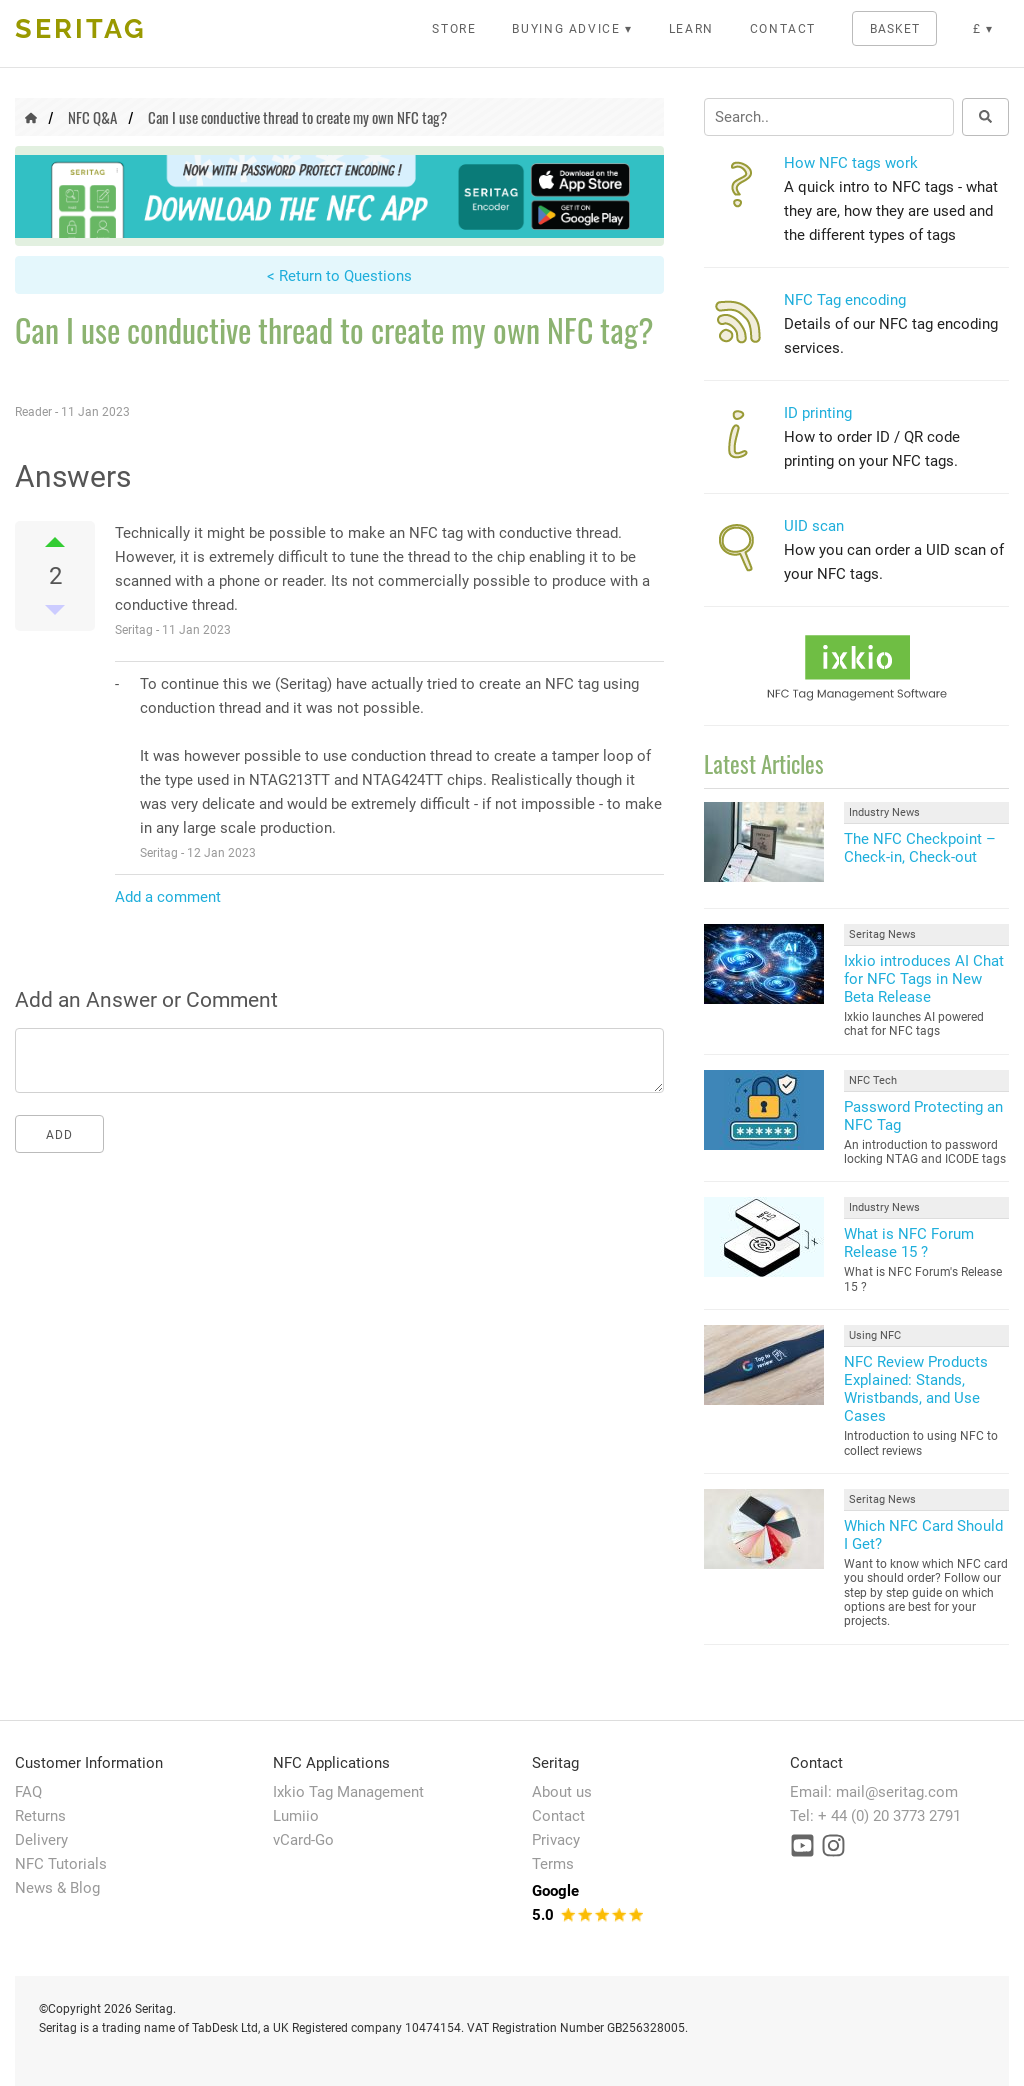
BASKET (895, 29)
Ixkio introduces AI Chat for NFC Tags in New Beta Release (924, 979)
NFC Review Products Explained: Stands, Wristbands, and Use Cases (916, 1389)
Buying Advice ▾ (572, 29)
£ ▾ (983, 29)
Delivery (41, 1840)
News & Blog (57, 1888)
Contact (558, 1816)
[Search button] (985, 117)
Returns (40, 1816)
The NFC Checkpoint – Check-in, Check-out (920, 848)
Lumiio (296, 1816)
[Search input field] (829, 117)
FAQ (28, 1792)
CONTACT (783, 29)
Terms (553, 1864)
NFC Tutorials (61, 1864)
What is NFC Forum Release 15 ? (909, 1243)
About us (562, 1792)
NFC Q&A (92, 117)
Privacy (556, 1840)
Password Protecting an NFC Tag (923, 1116)
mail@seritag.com (897, 1792)
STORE (454, 29)
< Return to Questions (339, 276)
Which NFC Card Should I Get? (923, 1535)
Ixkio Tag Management (348, 1792)
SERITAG (81, 28)
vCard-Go (303, 1840)
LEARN (691, 29)
